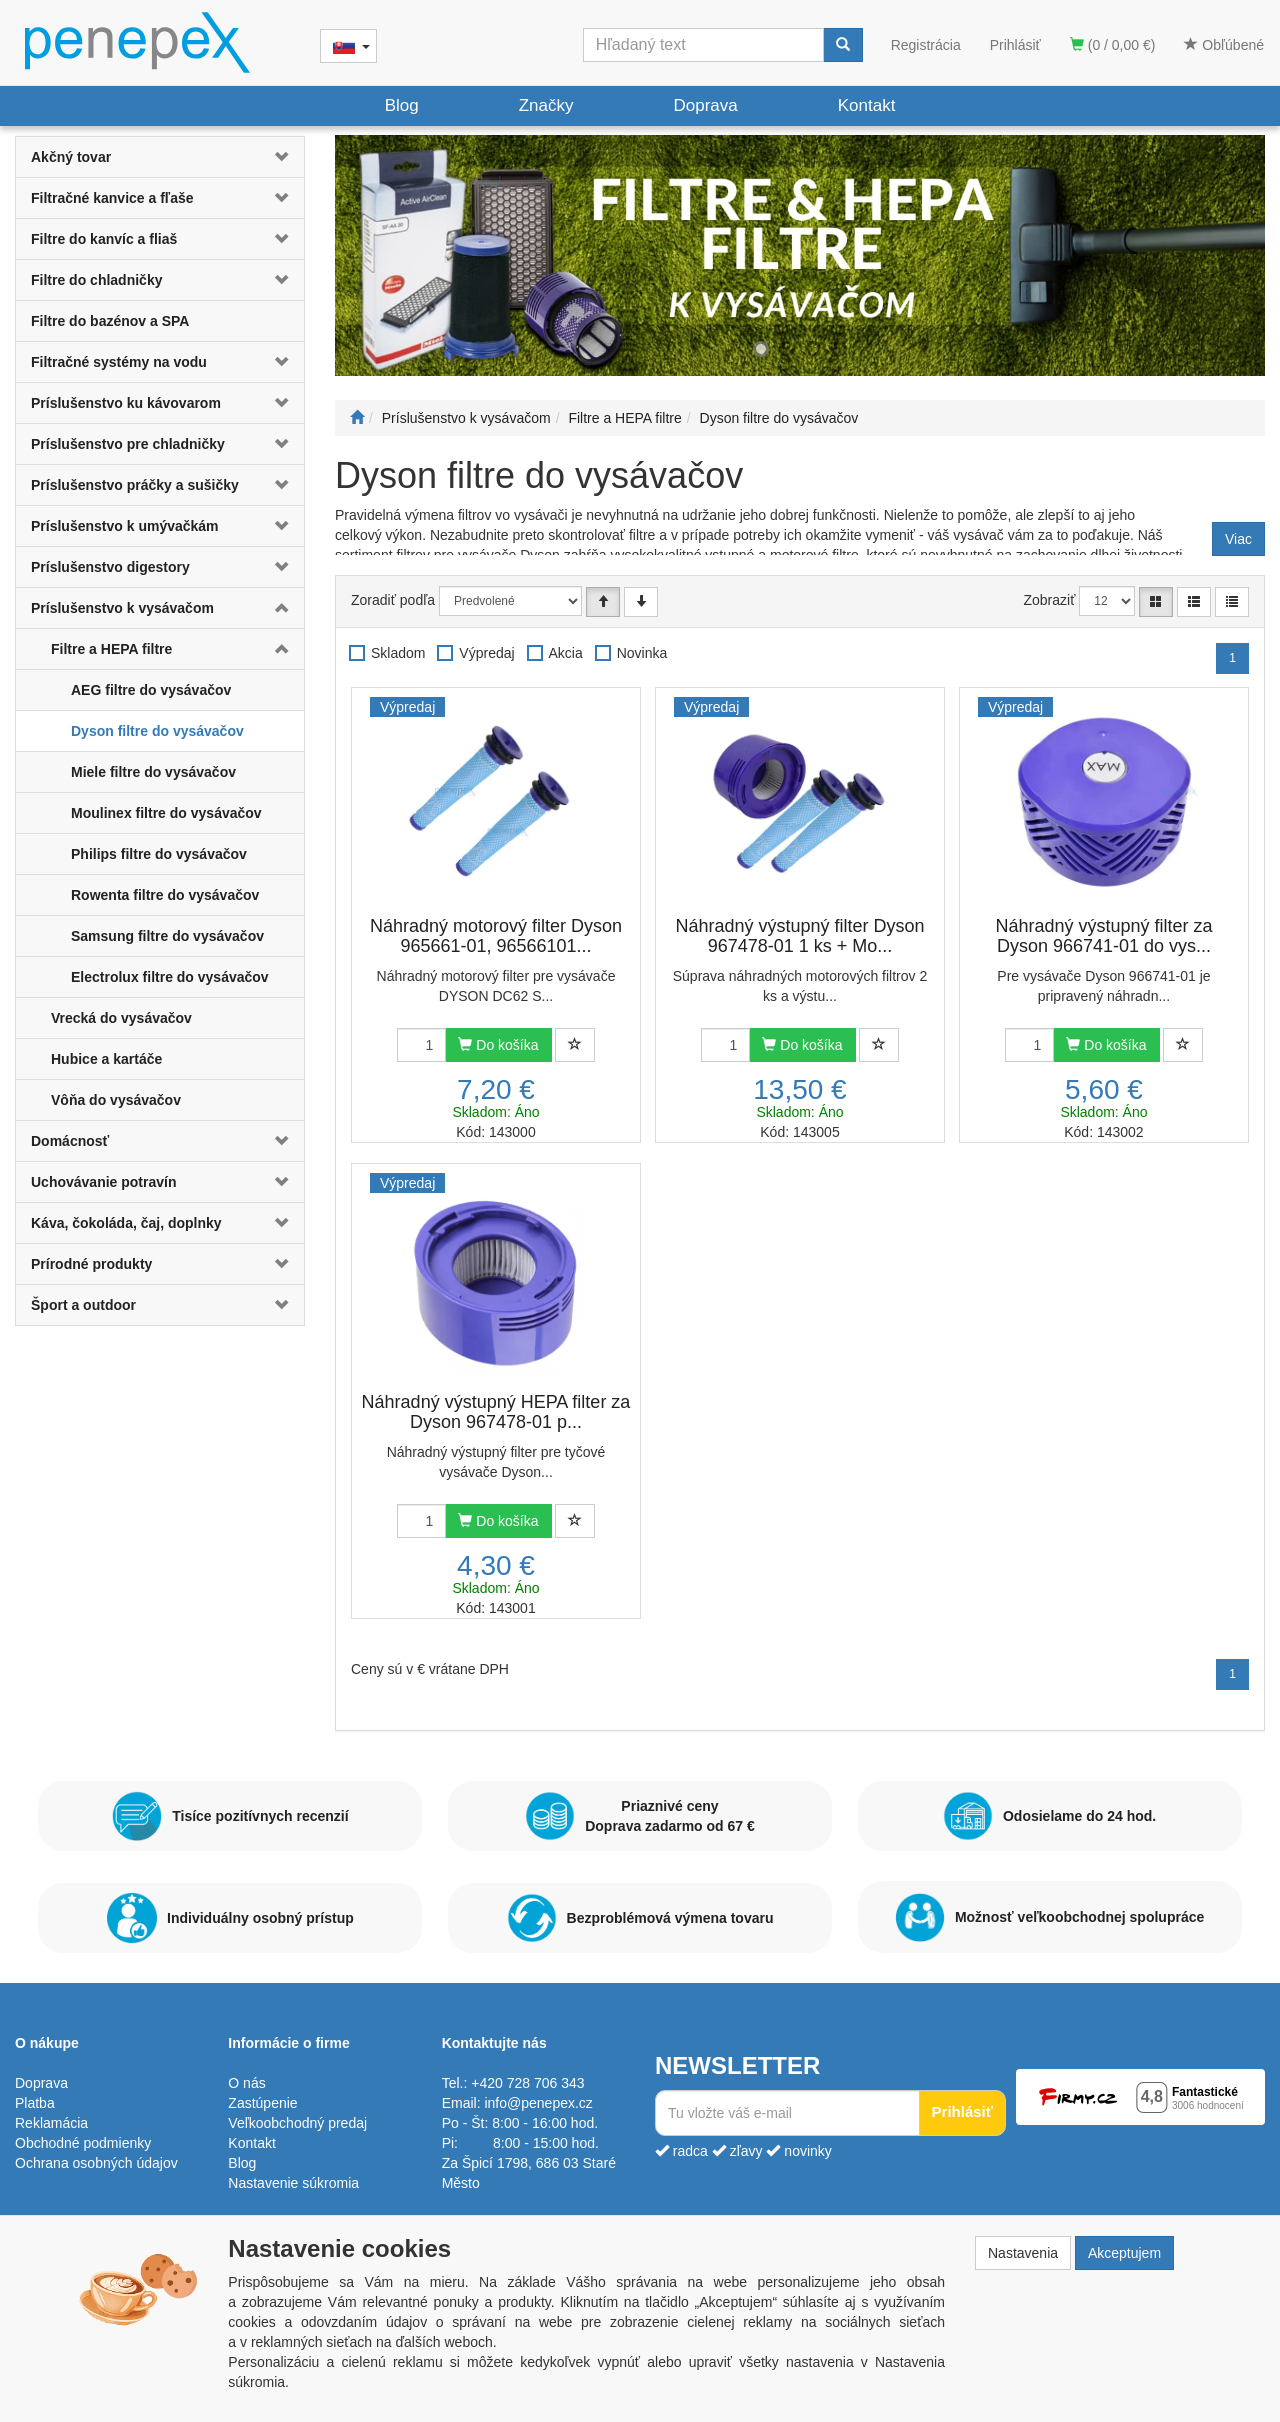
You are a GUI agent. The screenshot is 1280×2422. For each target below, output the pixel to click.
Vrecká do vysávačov (121, 1018)
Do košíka (498, 1045)
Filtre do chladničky (96, 280)
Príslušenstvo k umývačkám (125, 526)
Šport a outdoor (83, 1305)
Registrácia (926, 45)
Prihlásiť (1015, 45)
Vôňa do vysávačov (116, 1100)
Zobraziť (1050, 600)
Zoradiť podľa (393, 600)
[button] (280, 157)
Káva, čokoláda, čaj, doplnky (126, 1223)
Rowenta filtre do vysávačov (165, 895)
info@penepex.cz (538, 2103)
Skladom (398, 653)
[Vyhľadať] (843, 45)
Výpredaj (486, 653)
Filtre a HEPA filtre (111, 649)
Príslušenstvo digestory (110, 567)
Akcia (566, 653)
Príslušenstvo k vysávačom (122, 608)
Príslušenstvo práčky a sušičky (135, 485)
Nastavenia (1023, 2253)
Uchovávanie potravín (104, 1182)
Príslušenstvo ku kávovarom (126, 403)
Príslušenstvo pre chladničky (128, 444)
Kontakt (867, 105)
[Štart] (357, 418)
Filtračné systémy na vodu (119, 362)
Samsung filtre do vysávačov (167, 936)
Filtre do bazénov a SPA (110, 321)
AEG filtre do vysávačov (151, 690)
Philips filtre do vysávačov (159, 854)
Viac (1238, 539)
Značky (546, 105)
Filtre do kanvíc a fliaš (104, 239)
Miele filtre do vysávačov (153, 772)
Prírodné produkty (91, 1264)
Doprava (705, 105)
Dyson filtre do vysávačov (157, 731)
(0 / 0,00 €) (1113, 45)
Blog (402, 105)
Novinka (642, 653)
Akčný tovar (71, 157)
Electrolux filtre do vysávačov (170, 977)
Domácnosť (70, 1141)
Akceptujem (1124, 2253)
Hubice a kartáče (106, 1059)
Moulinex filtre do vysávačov (166, 813)
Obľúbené (1224, 45)
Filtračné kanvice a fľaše (112, 198)
